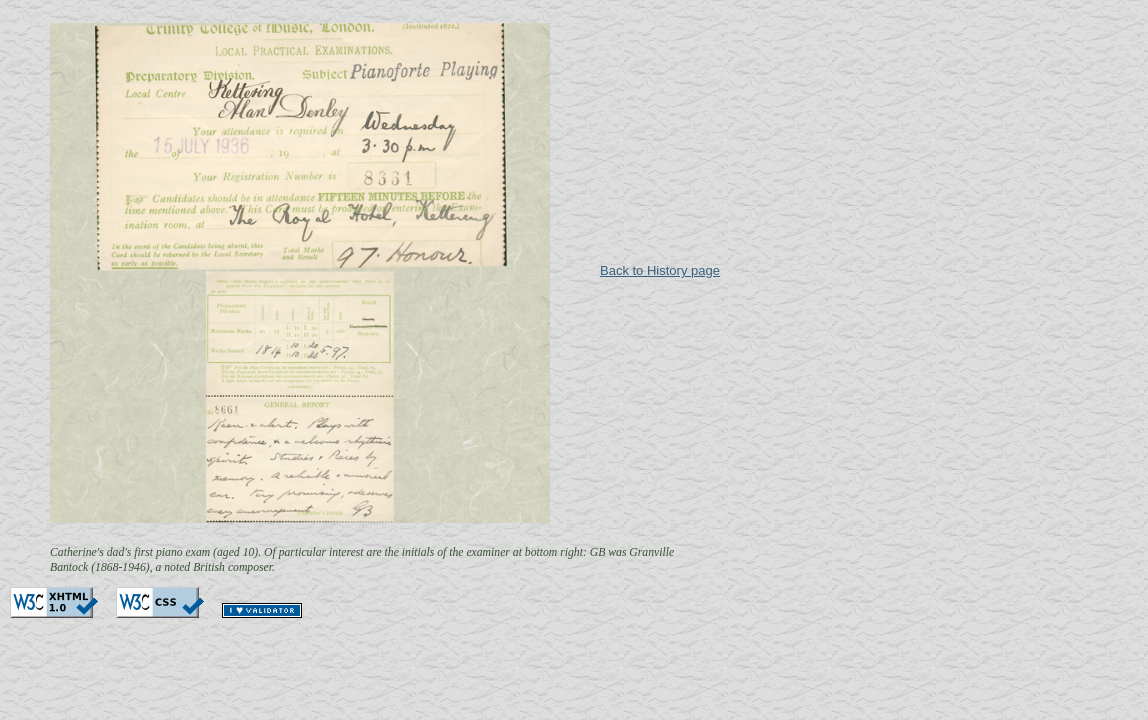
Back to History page (660, 270)
